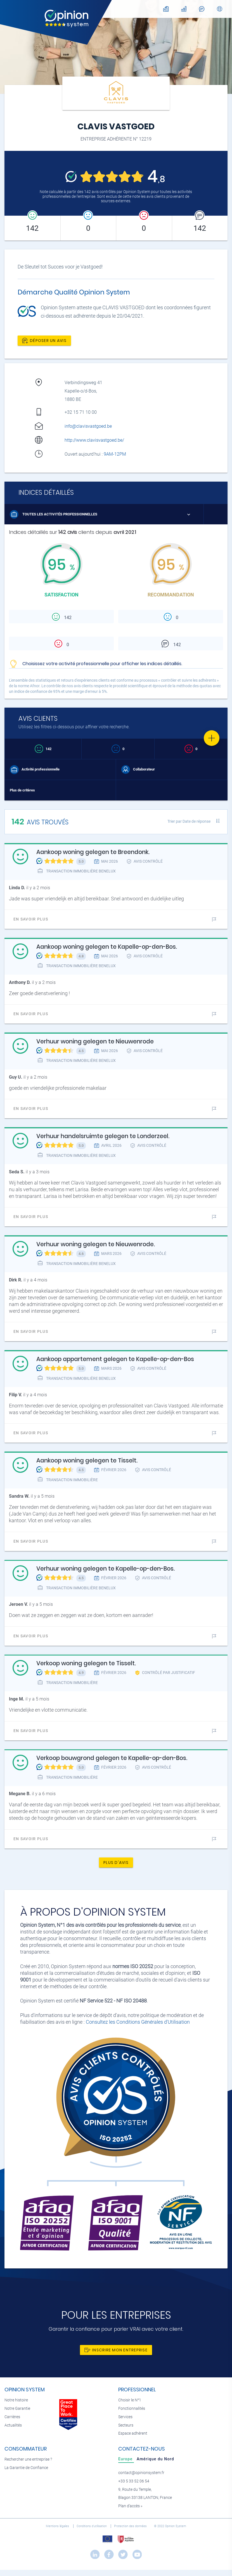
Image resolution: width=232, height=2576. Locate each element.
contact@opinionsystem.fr (141, 2472)
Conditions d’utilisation (92, 2526)
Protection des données (131, 2526)
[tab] (126, 2459)
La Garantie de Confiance (26, 2467)
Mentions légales (58, 2526)
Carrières (12, 2417)
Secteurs (125, 2425)
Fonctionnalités (131, 2408)
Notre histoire (16, 2400)
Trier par (188, 821)
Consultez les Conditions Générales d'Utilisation (138, 2022)
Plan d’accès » (130, 2506)
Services (125, 2417)
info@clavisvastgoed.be (88, 426)
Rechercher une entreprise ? (28, 2459)
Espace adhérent (132, 2433)
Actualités (13, 2425)
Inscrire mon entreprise (116, 2350)
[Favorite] (211, 738)
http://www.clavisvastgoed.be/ (94, 440)
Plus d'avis (116, 1862)
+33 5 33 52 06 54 (133, 2481)
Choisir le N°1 (129, 2400)
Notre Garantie (17, 2408)
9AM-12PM (115, 454)
